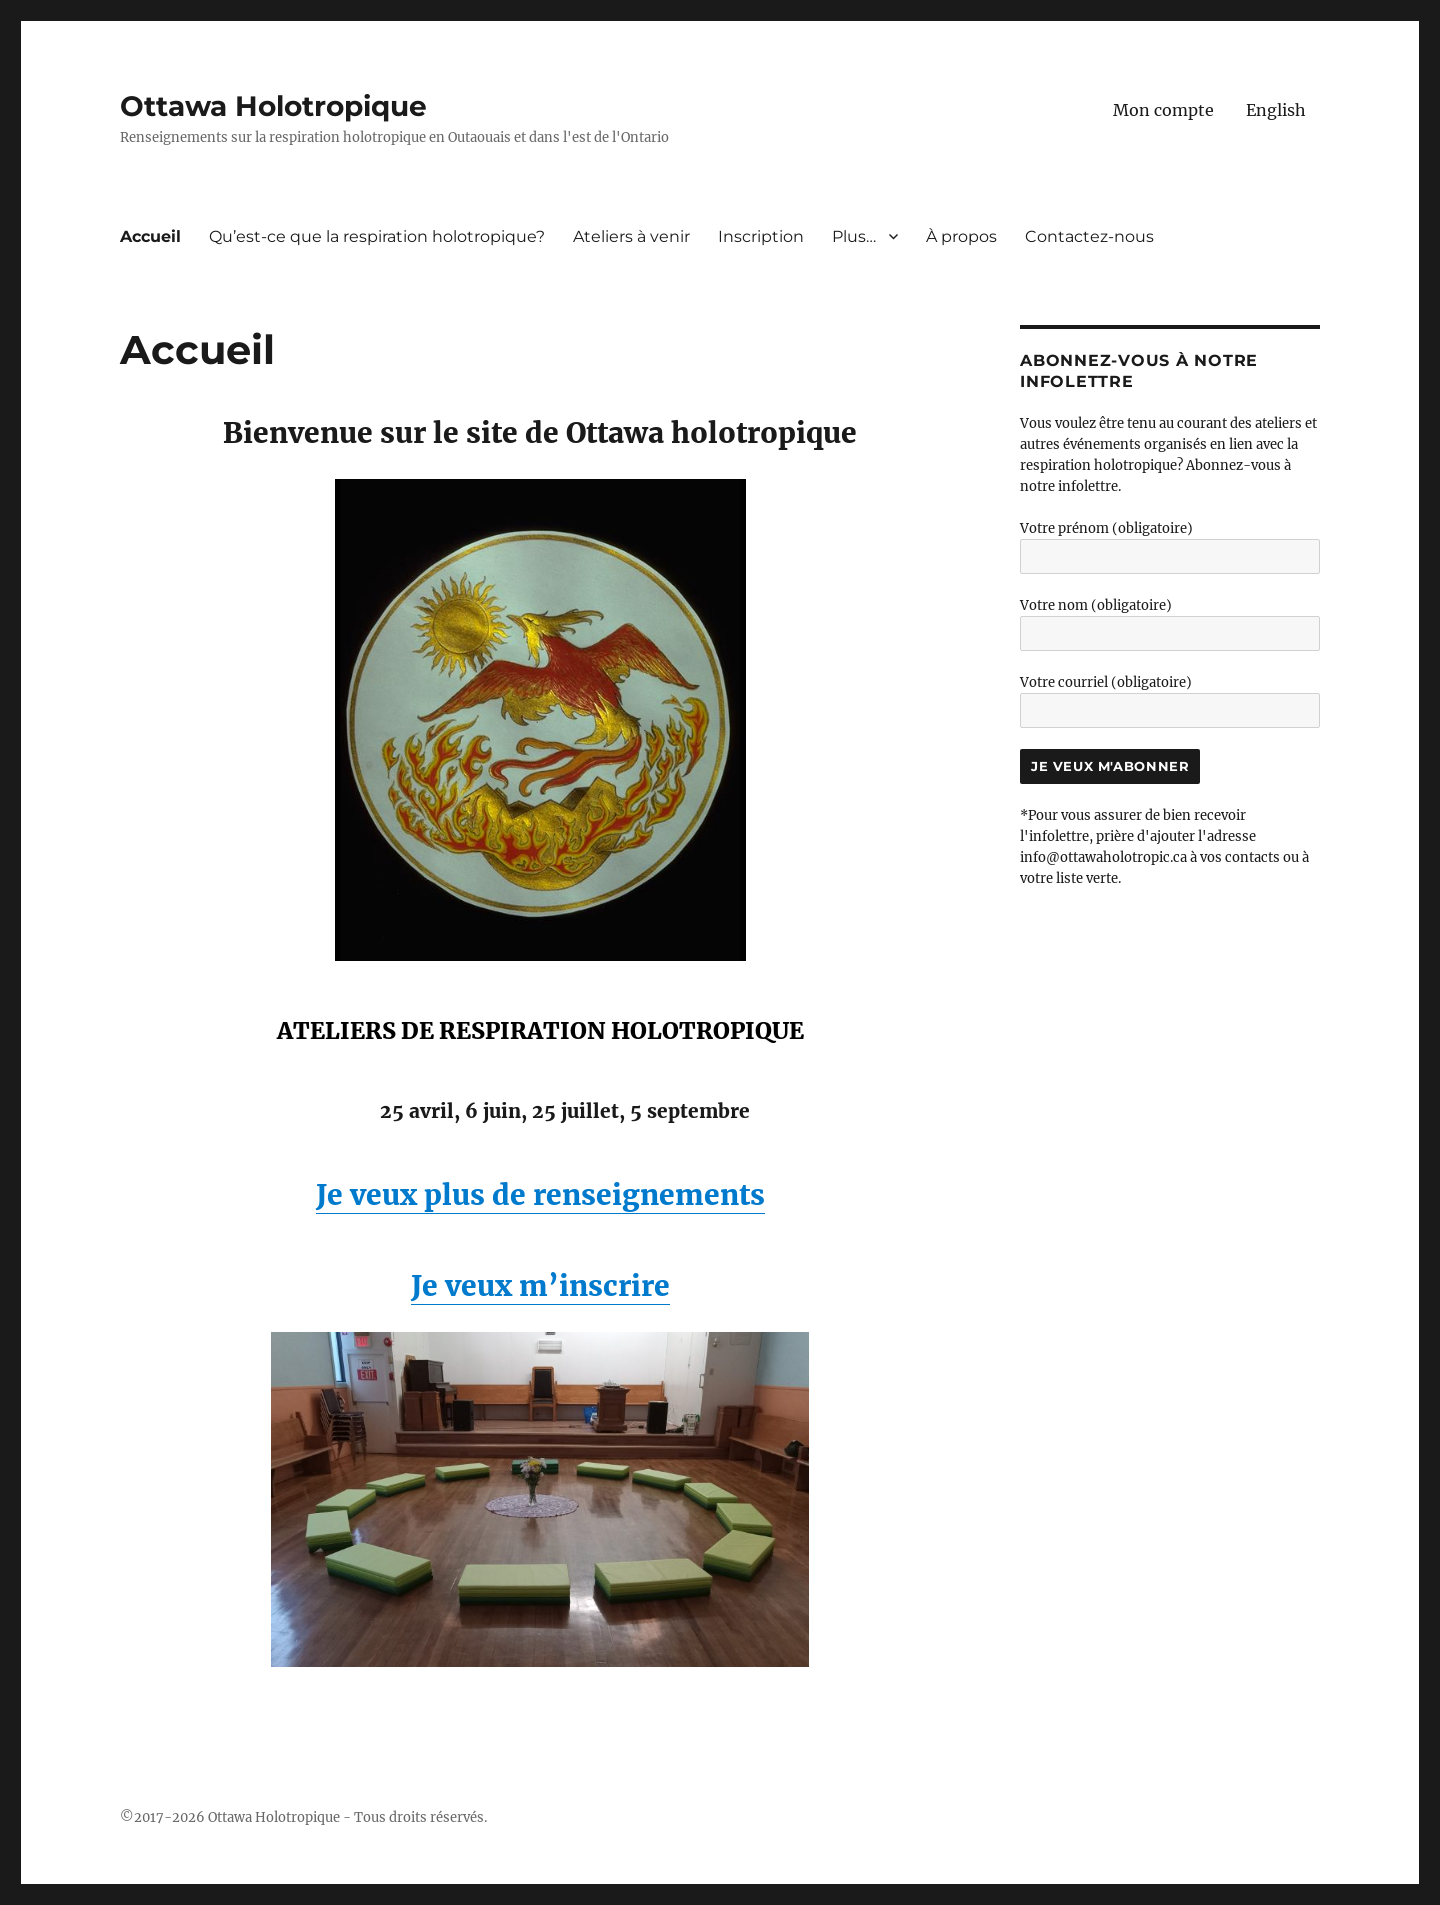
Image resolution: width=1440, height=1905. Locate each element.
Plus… (854, 236)
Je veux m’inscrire (540, 1286)
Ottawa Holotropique (273, 106)
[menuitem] (1276, 110)
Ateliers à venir (631, 236)
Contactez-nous (1089, 236)
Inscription (761, 236)
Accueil (150, 236)
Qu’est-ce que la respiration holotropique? (377, 236)
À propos (961, 236)
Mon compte (1163, 110)
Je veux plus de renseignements (540, 1195)
